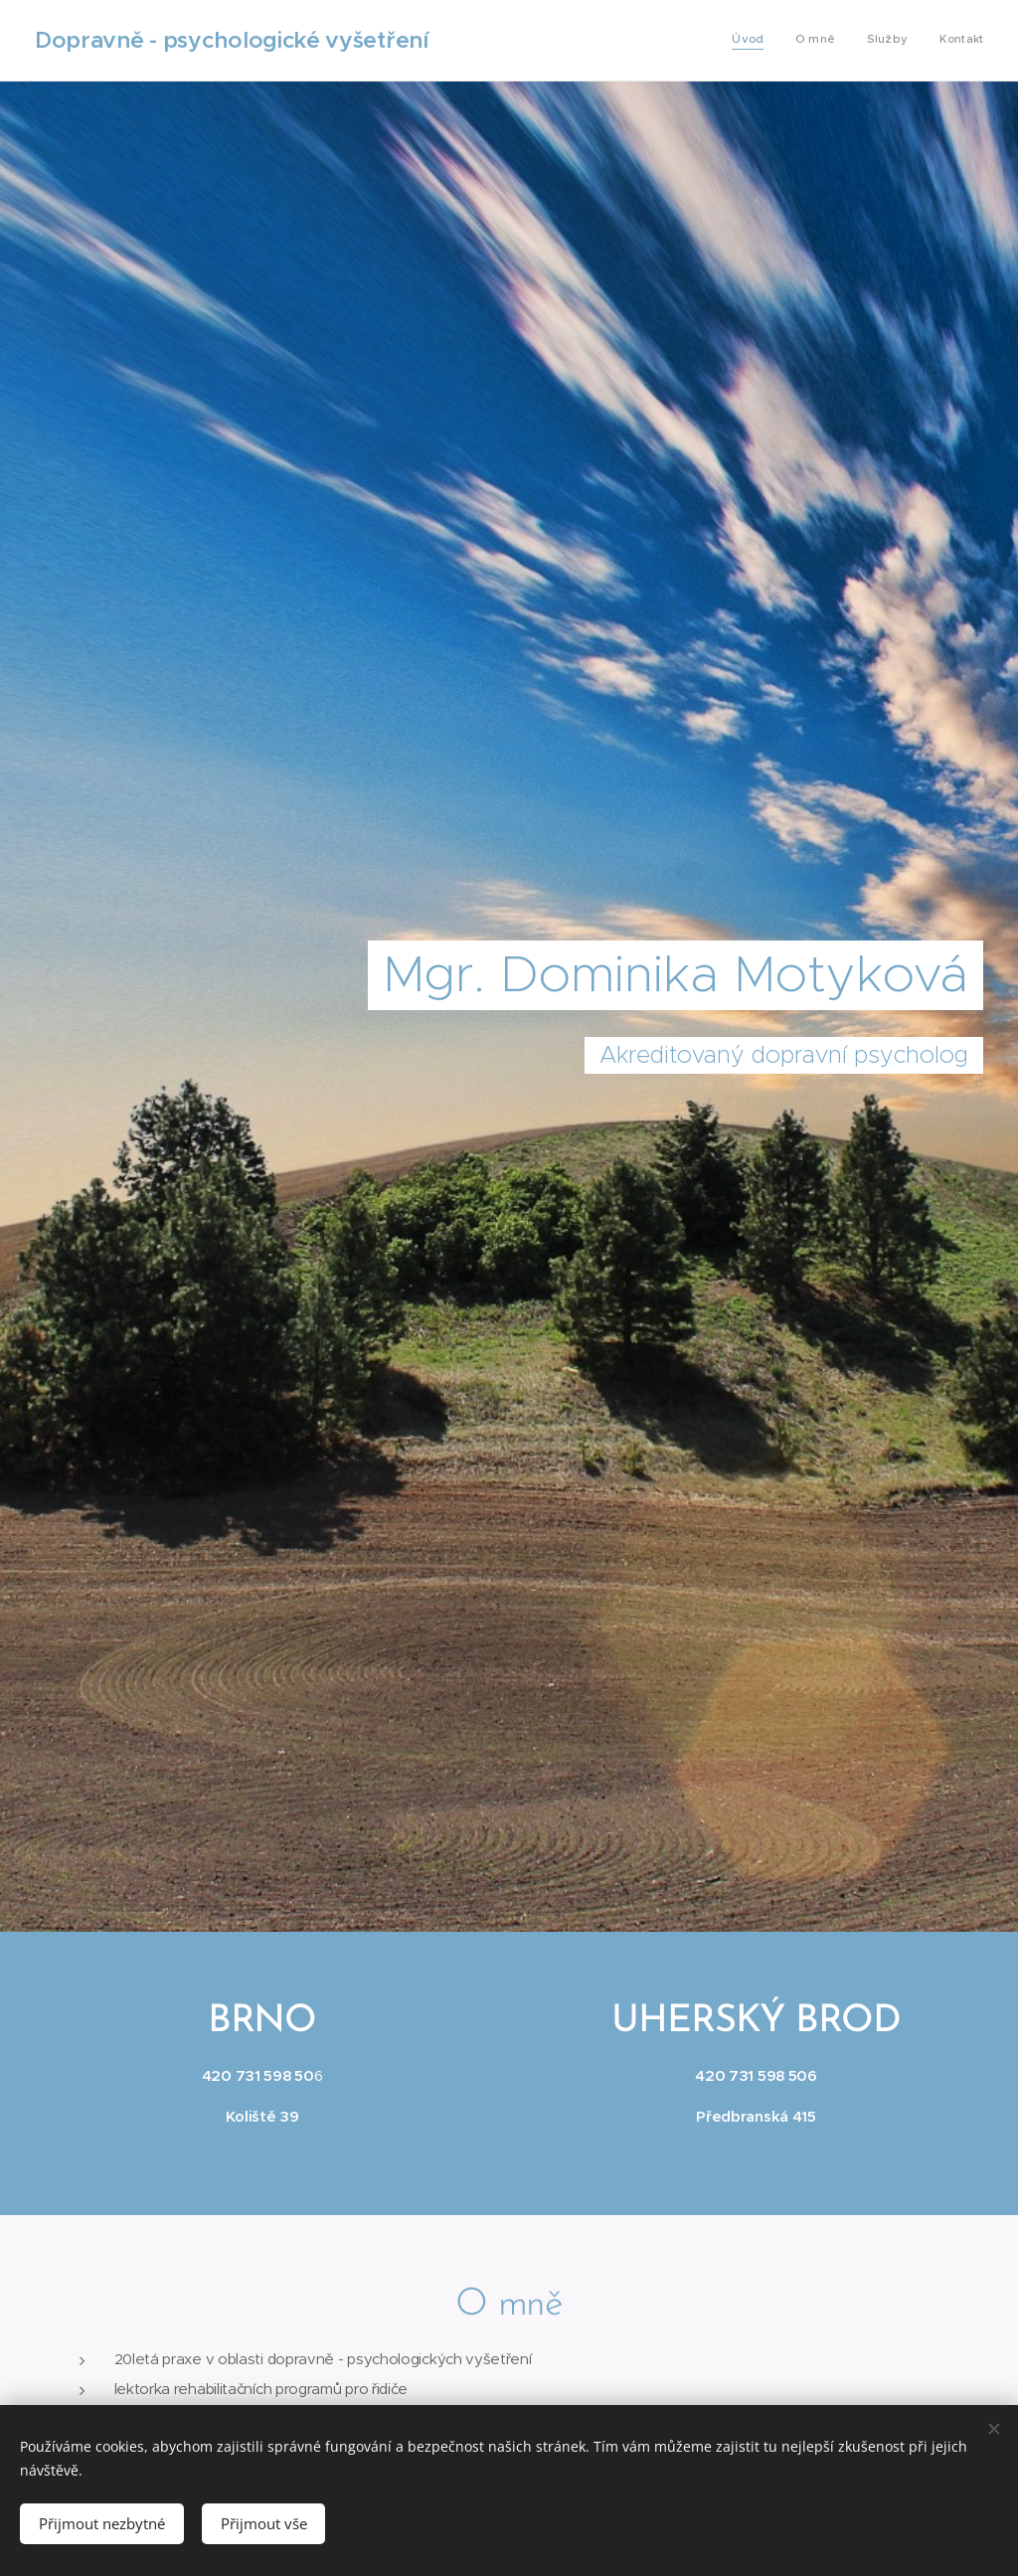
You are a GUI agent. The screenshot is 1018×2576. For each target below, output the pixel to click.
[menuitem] (893, 41)
